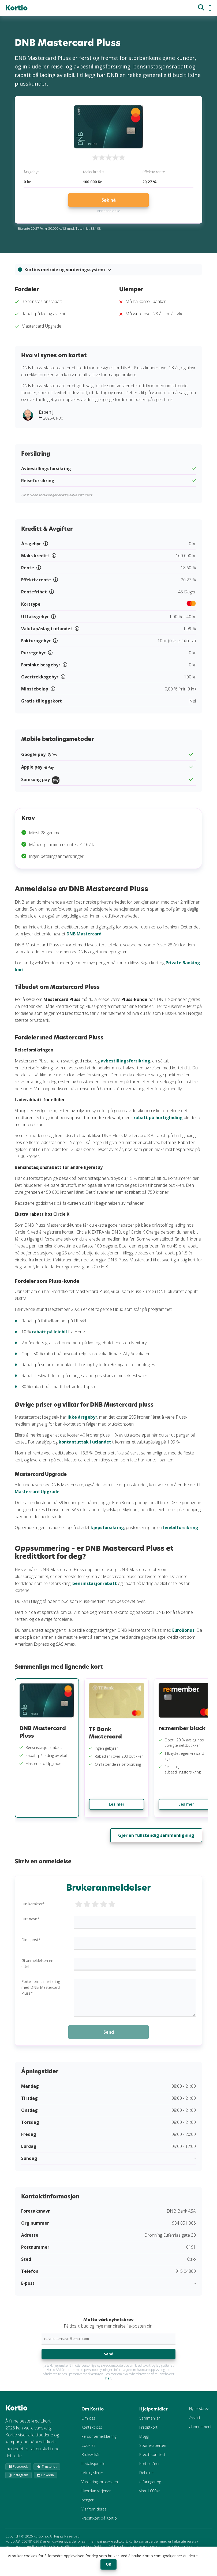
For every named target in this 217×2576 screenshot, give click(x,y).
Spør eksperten (152, 2445)
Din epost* (30, 1939)
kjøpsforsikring (107, 1527)
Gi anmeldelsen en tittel (37, 1963)
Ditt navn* (30, 1918)
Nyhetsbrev (198, 2408)
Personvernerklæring (99, 2436)
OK (108, 2564)
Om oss (88, 2418)
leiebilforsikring (180, 1527)
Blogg (144, 2436)
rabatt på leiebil (49, 1332)
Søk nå (109, 200)
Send (108, 2353)
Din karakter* (33, 1903)
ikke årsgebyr (82, 1417)
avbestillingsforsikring (125, 1061)
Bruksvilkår (90, 2454)
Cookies (88, 2445)
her (108, 2378)
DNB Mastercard (84, 934)
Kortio (16, 8)
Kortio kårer (149, 2463)
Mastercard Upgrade (37, 1492)
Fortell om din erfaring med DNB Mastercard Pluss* (40, 1987)
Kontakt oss (91, 2427)
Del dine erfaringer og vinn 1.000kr (150, 2481)
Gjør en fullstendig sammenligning (156, 1835)
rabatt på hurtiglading (158, 1117)
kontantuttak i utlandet (85, 1442)
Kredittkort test (152, 2454)
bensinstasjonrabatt (94, 1583)
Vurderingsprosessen (99, 2481)
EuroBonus (183, 1630)
